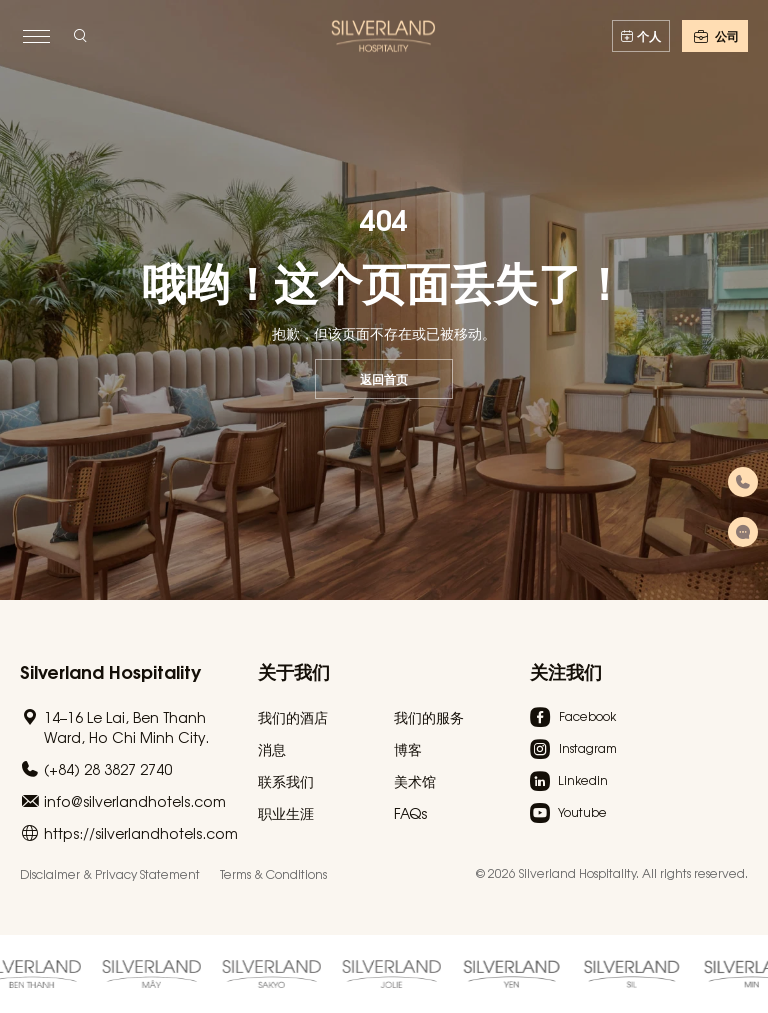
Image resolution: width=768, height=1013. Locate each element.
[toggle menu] (36, 36)
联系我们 (286, 781)
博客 (408, 749)
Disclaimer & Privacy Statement (110, 874)
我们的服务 (429, 717)
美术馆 (415, 781)
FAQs (410, 813)
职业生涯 (286, 813)
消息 (272, 749)
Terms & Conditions (273, 874)
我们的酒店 (293, 717)
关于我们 (294, 670)
